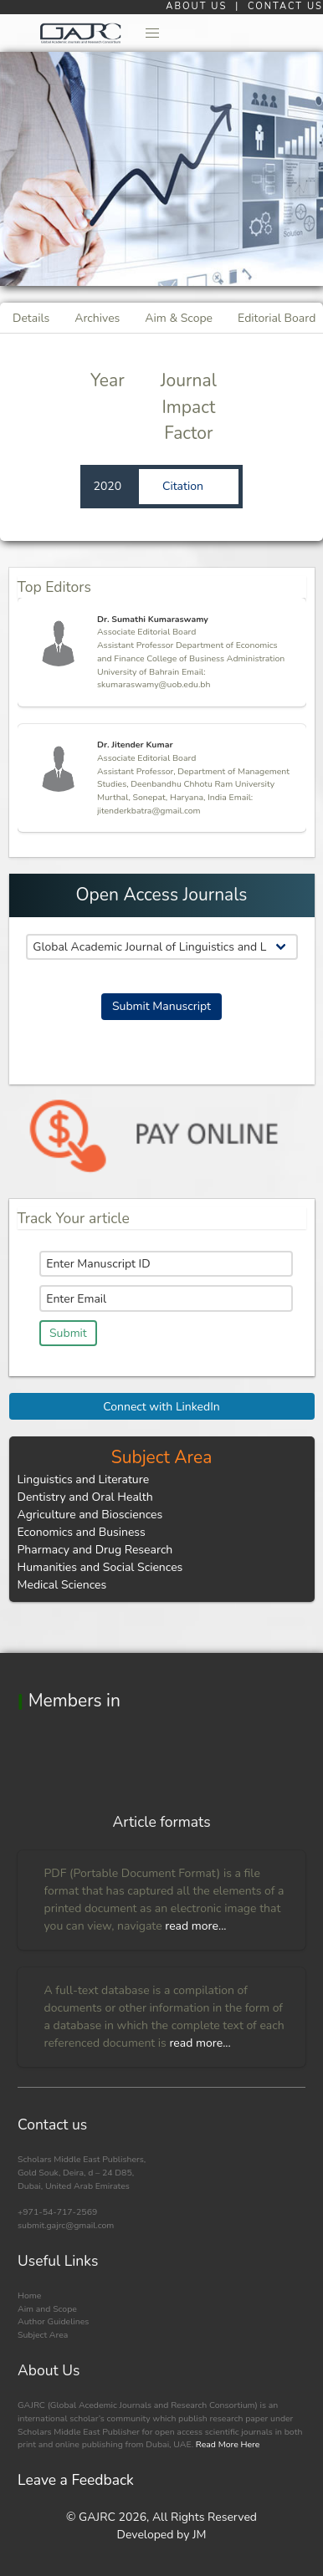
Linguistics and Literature (84, 1479)
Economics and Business (82, 1532)
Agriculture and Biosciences (90, 1515)
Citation (184, 486)
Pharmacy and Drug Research (95, 1550)
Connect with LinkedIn (161, 1407)
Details (31, 318)
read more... (195, 1926)
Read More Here (226, 2444)
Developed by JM (162, 2535)
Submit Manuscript (161, 1006)
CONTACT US (285, 6)
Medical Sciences (62, 1585)
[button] (153, 33)
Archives (97, 318)
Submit (68, 1333)
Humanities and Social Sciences (100, 1567)
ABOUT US (198, 6)
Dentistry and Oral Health (85, 1497)
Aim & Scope (179, 318)
